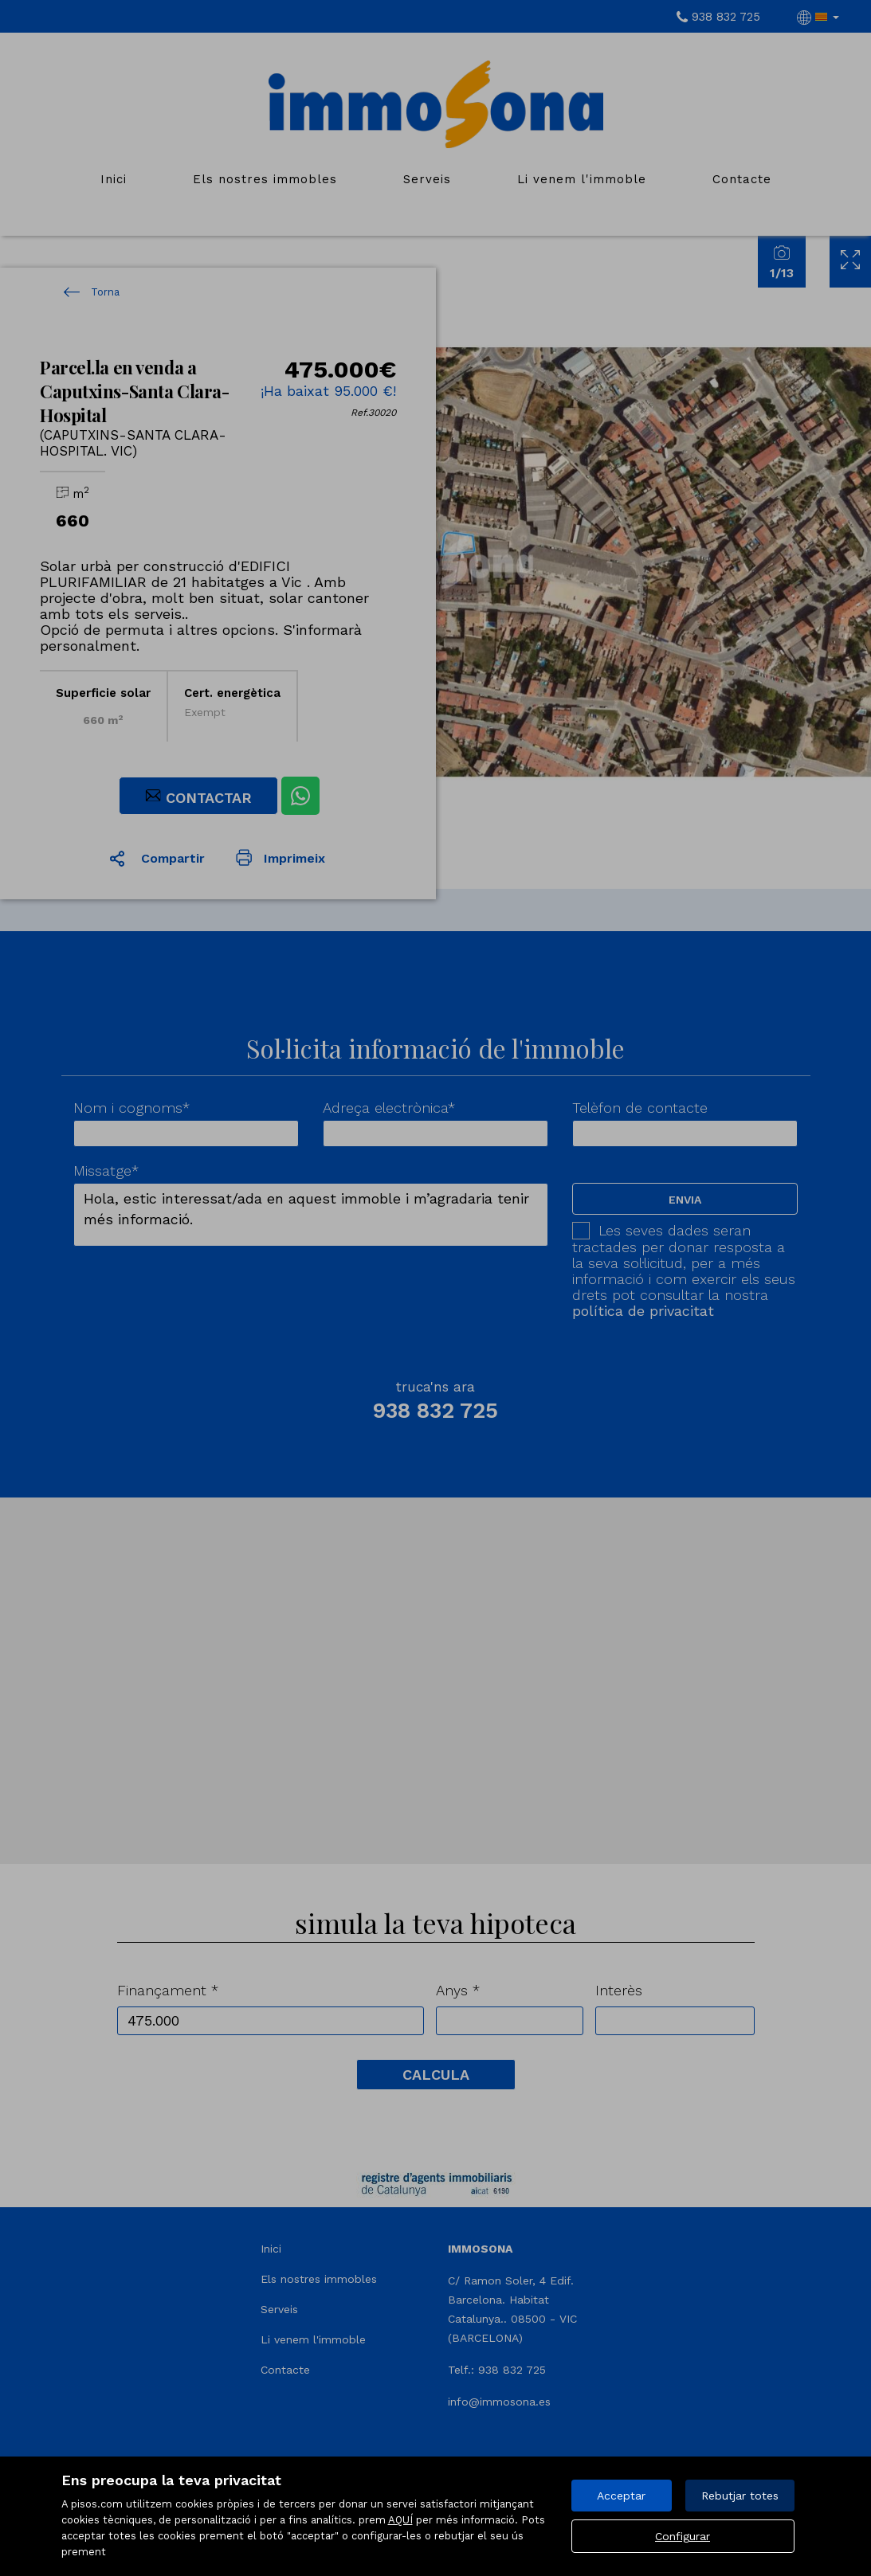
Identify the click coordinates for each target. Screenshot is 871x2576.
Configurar (682, 2536)
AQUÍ (400, 2520)
